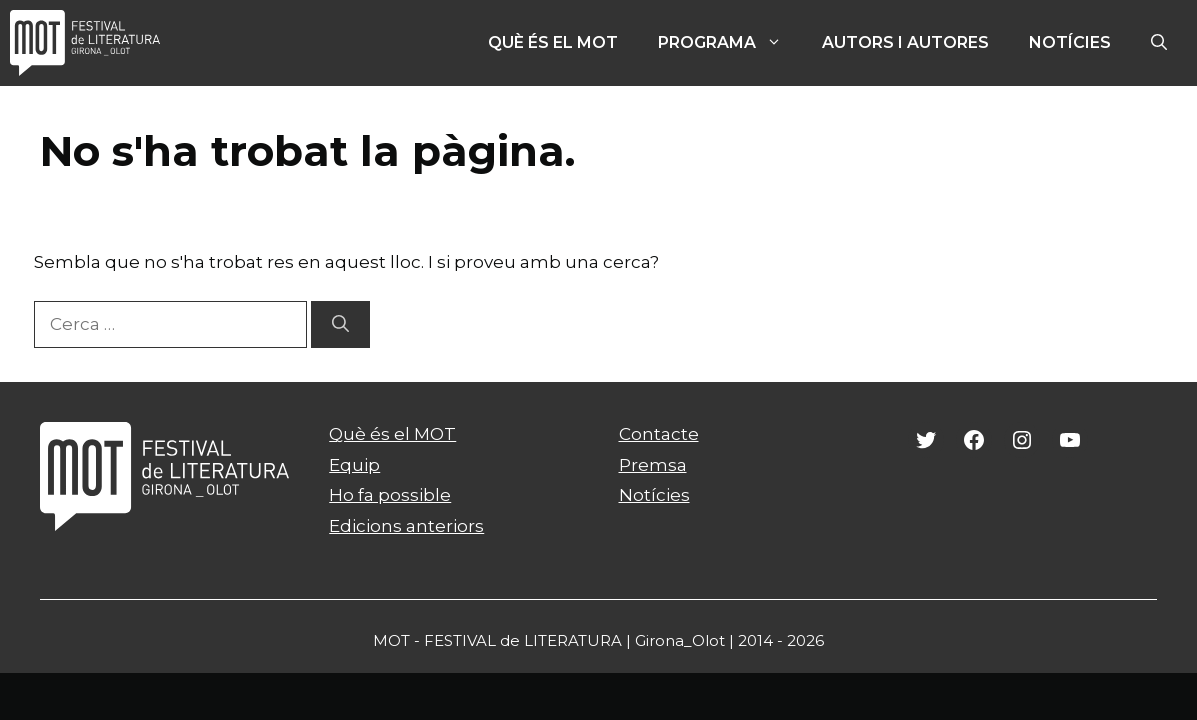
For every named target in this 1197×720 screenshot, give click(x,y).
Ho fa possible (390, 495)
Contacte (659, 434)
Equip (354, 465)
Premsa (653, 465)
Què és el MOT (553, 42)
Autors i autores (905, 42)
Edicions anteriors (406, 526)
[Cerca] (340, 325)
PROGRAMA (730, 43)
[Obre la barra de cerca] (1159, 43)
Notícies (1070, 42)
